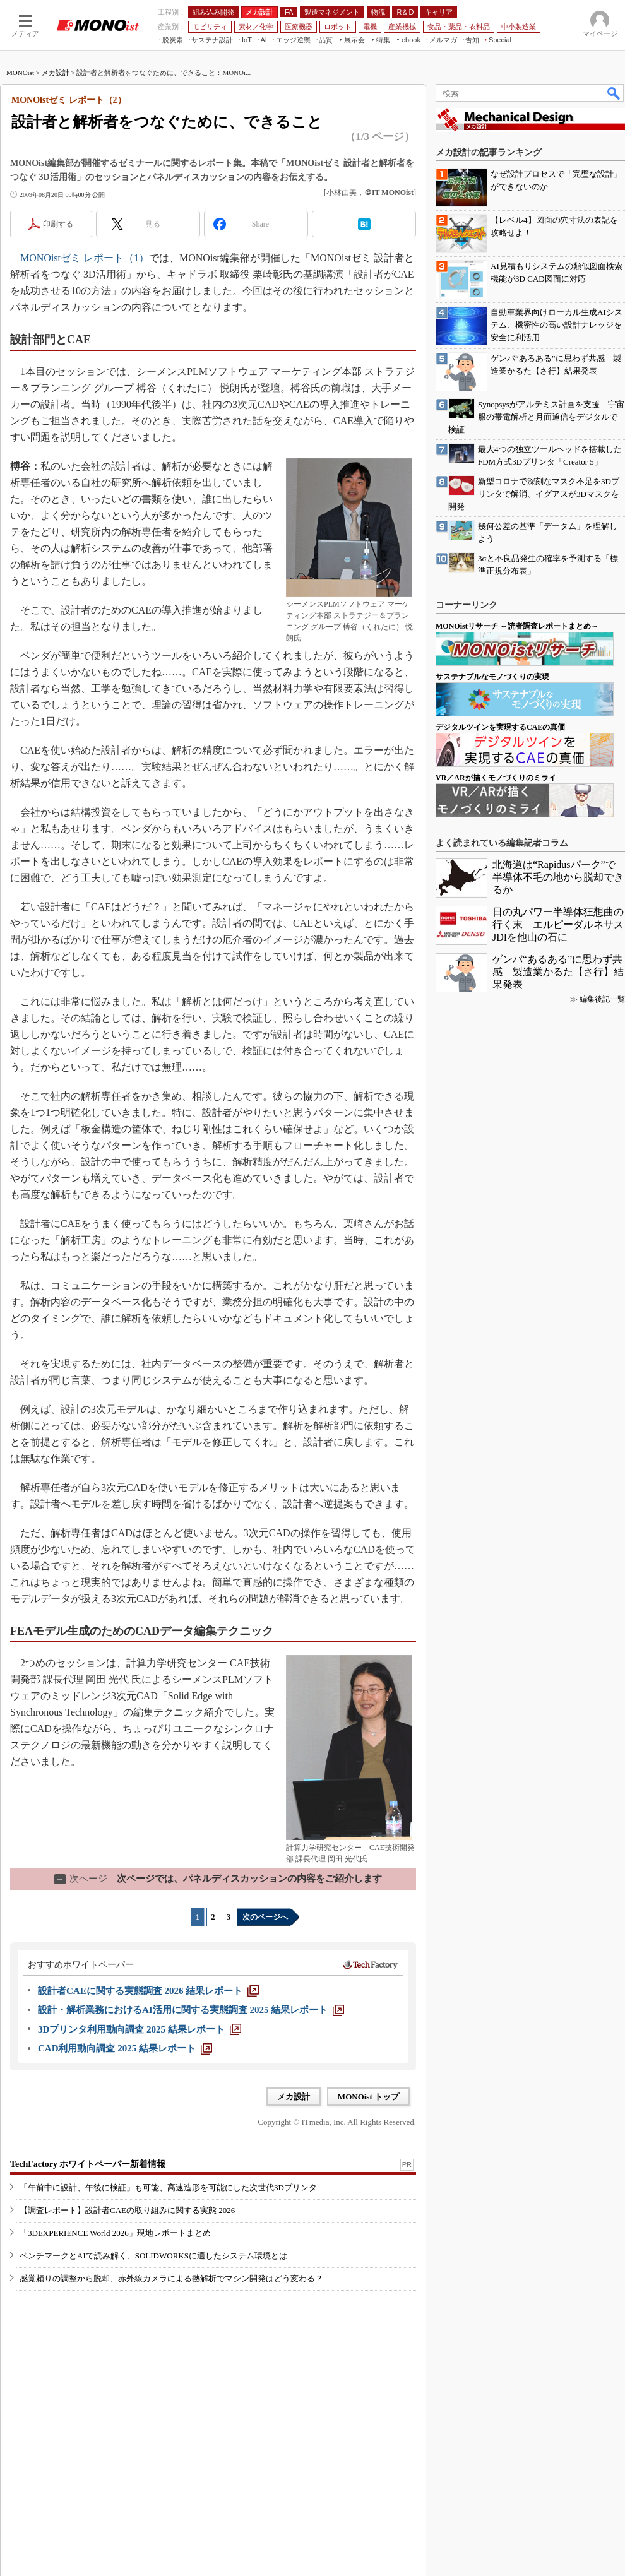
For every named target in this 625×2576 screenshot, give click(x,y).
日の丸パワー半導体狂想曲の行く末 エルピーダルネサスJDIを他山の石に (558, 924)
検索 (614, 93)
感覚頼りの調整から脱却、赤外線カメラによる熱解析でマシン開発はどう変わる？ (171, 2278)
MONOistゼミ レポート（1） (84, 257)
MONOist (20, 72)
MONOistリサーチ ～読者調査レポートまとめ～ (517, 626)
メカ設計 (55, 72)
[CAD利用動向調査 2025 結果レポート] (125, 2048)
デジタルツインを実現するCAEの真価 (500, 727)
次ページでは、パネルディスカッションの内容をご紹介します (218, 1878)
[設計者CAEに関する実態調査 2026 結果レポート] (148, 1991)
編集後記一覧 (602, 999)
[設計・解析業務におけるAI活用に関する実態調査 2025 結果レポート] (191, 2010)
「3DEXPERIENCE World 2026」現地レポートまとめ (115, 2233)
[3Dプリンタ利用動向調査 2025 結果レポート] (139, 2029)
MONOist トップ (368, 2096)
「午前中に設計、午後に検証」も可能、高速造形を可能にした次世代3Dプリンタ (168, 2187)
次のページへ (265, 1917)
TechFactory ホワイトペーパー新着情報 (87, 2164)
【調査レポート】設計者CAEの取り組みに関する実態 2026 (127, 2210)
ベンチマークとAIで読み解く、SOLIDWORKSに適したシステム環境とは (153, 2255)
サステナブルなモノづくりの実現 (492, 676)
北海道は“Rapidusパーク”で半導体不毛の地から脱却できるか (558, 877)
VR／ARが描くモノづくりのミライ (496, 777)
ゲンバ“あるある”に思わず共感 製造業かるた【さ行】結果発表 (558, 972)
